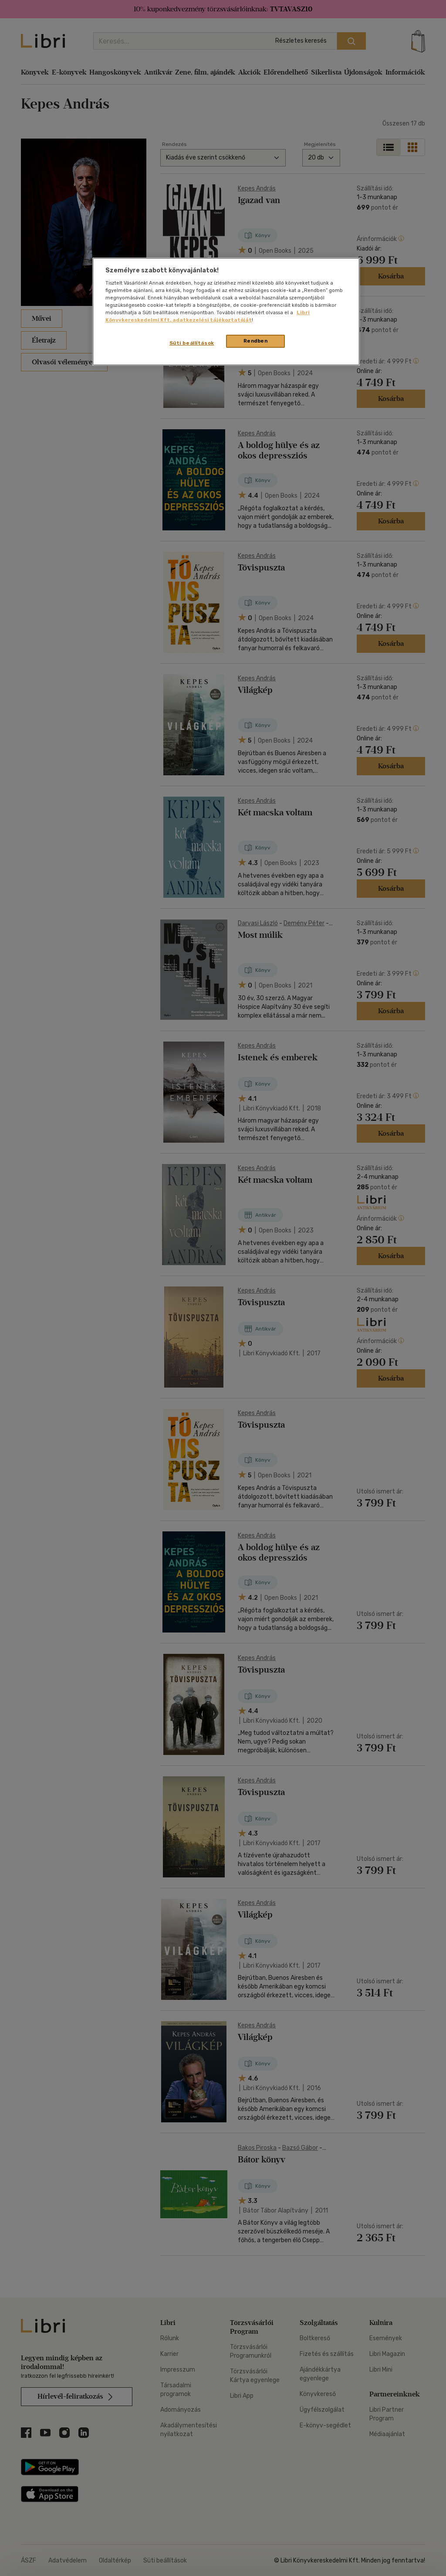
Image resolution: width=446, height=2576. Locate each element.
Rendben (255, 341)
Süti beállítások (191, 343)
